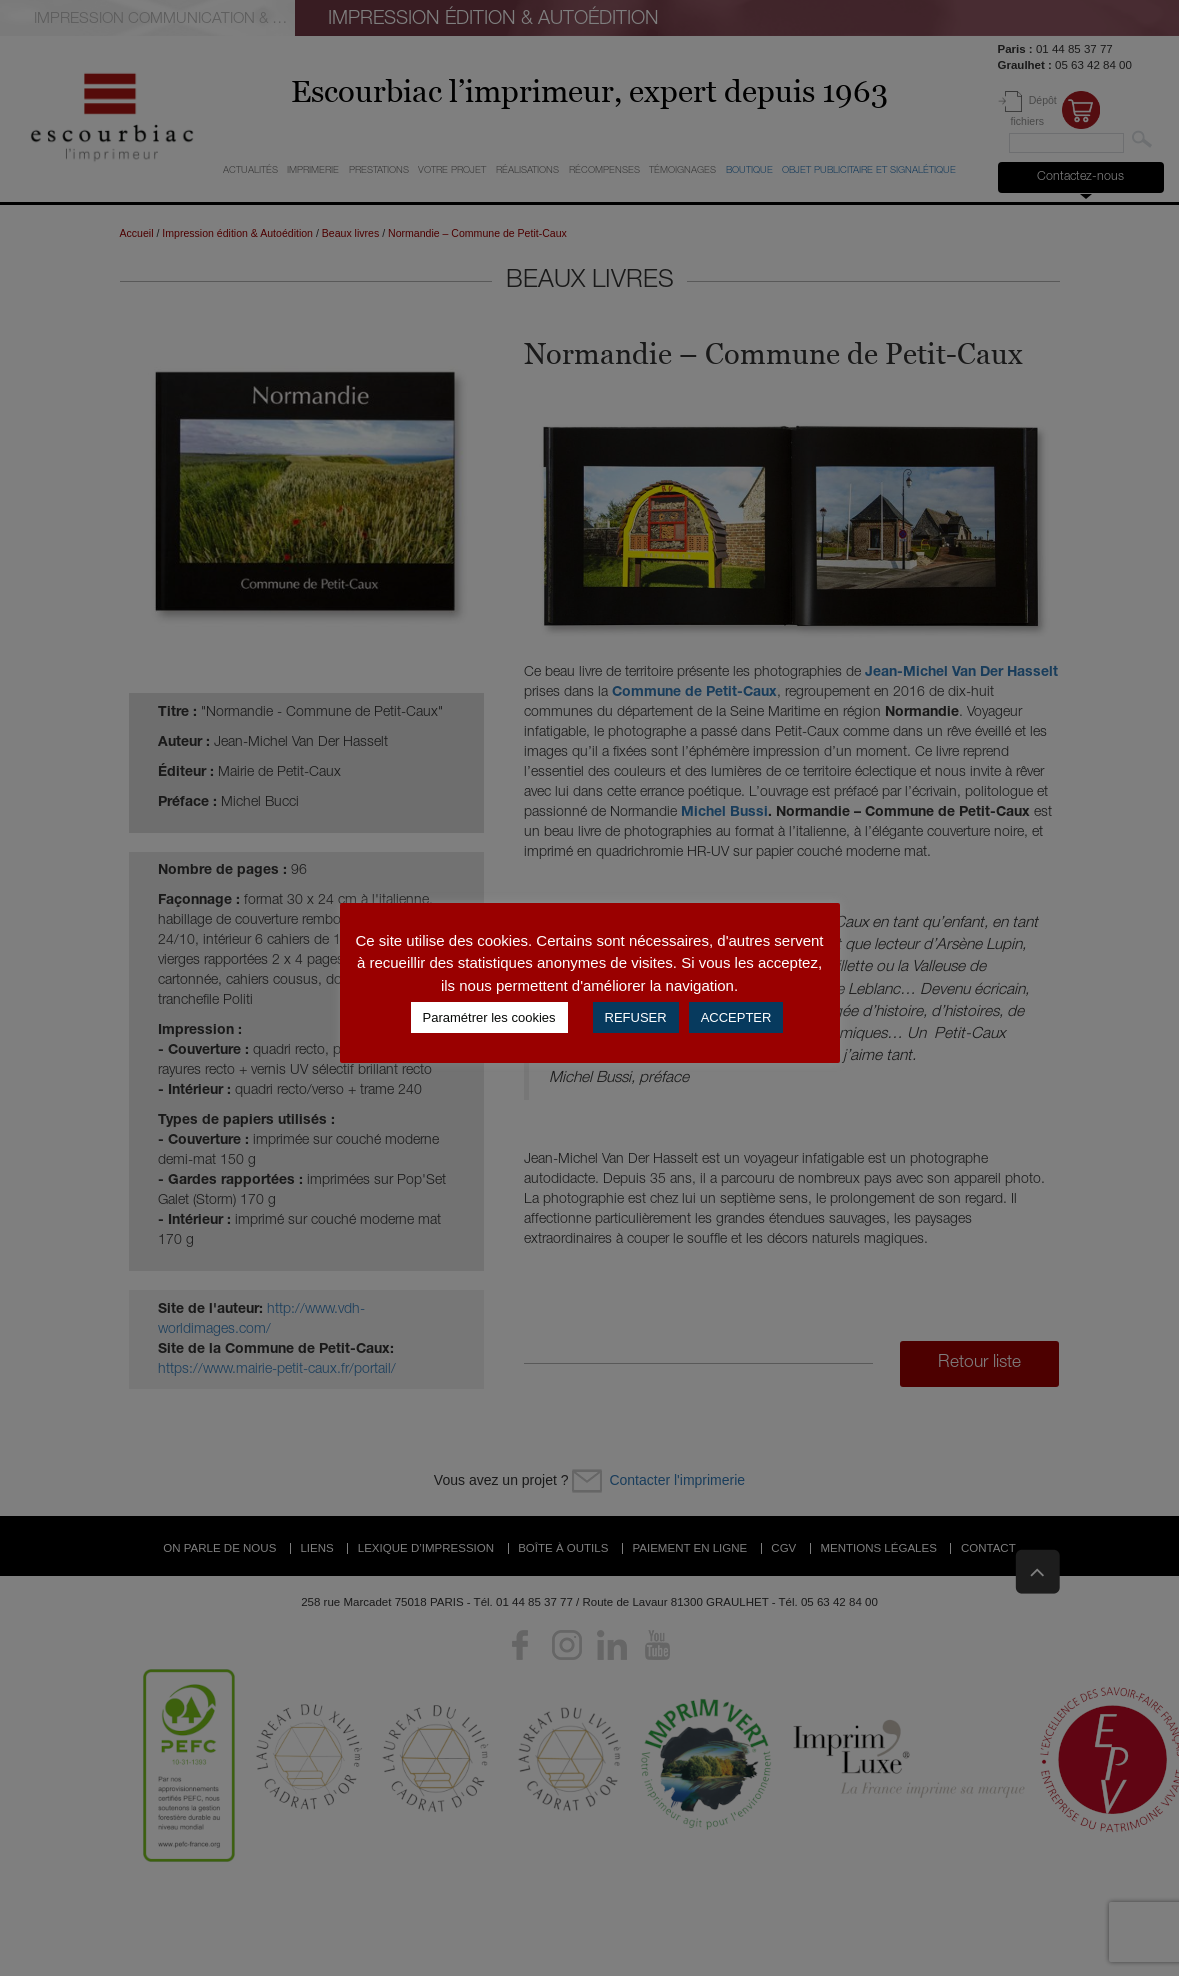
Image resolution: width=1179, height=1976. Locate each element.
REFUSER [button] (636, 1017)
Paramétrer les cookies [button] (489, 1017)
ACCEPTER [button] (736, 1017)
